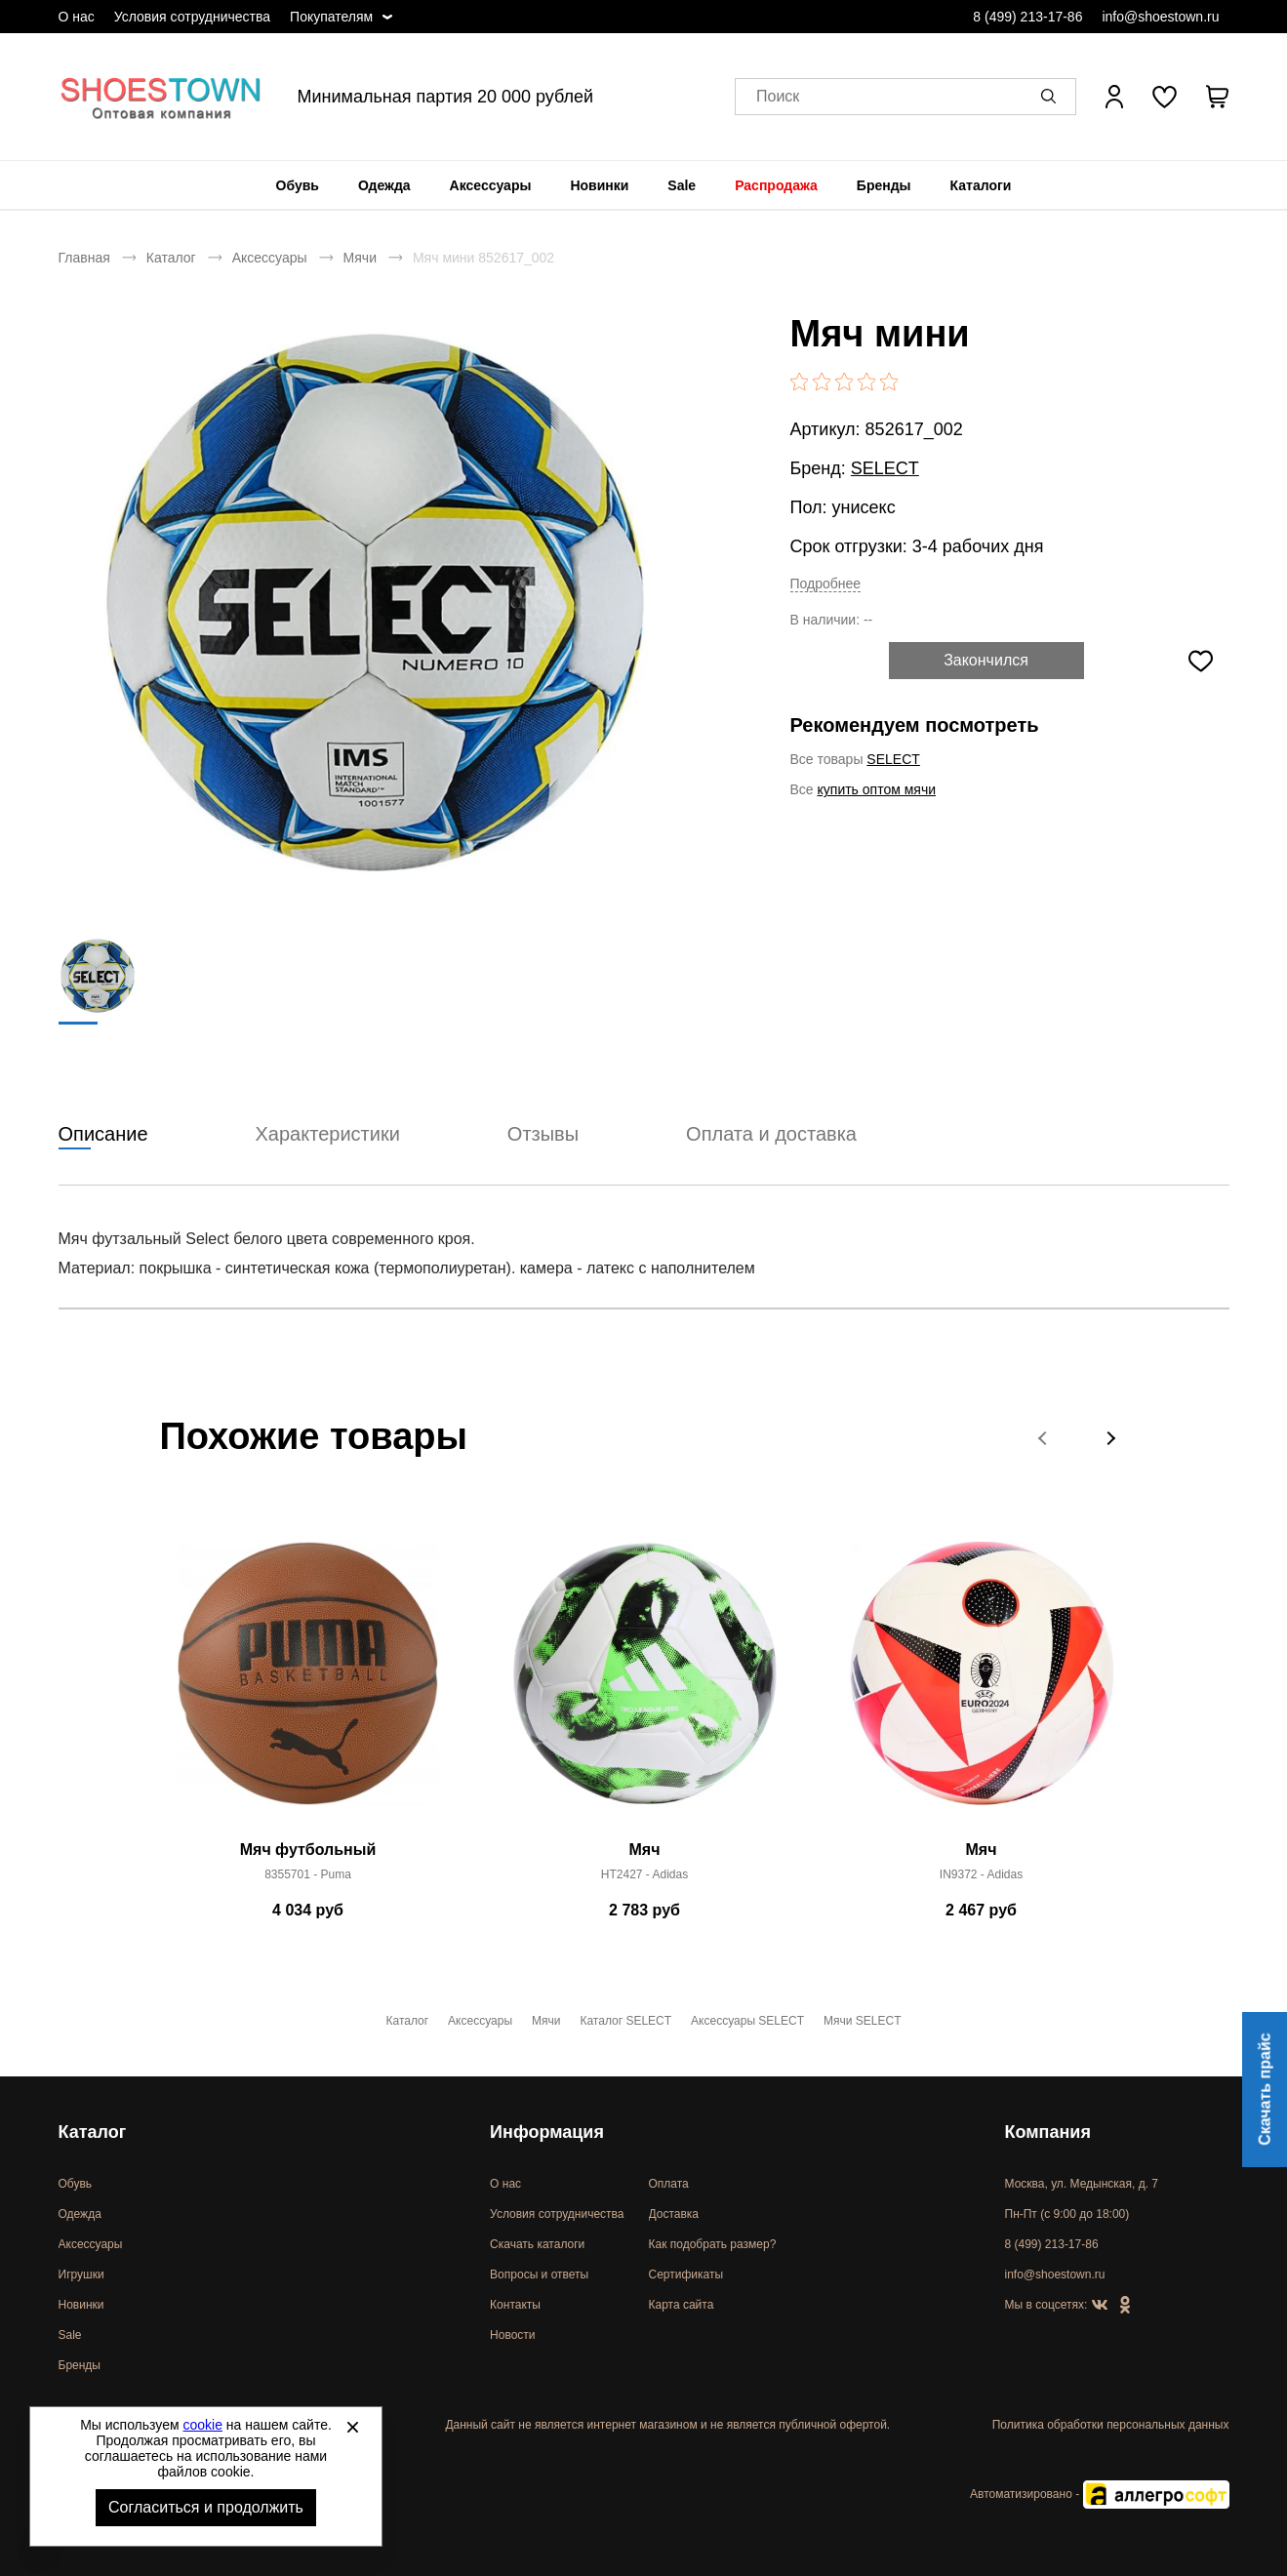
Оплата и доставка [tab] (771, 1135)
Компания (1048, 2132)
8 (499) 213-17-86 (1027, 16)
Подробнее (826, 583)
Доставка (674, 2214)
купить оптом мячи (877, 789)
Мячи (360, 257)
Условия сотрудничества (192, 16)
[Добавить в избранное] (1201, 660)
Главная (84, 257)
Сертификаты (686, 2274)
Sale (681, 185)
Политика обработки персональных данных (1110, 2425)
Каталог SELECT (625, 2021)
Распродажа (776, 185)
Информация (547, 2132)
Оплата (669, 2184)
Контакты (515, 2305)
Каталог (171, 257)
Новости (512, 2335)
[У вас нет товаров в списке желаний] (1164, 96)
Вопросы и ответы (539, 2274)
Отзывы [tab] (543, 1135)
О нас (77, 16)
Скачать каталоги (537, 2244)
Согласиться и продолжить (205, 2507)
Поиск (777, 97)
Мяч (645, 1850)
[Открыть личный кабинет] (1114, 96)
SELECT (885, 468)
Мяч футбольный (308, 1850)
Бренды (884, 185)
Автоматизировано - (1099, 2494)
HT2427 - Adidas (644, 1875)
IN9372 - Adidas (981, 1875)
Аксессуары (491, 185)
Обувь (297, 185)
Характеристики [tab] (328, 1135)
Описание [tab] (103, 1135)
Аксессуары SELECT (747, 2021)
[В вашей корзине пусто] (1217, 96)
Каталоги (981, 185)
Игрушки (81, 2274)
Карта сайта (681, 2305)
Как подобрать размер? (713, 2244)
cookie (202, 2425)
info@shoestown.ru (1160, 16)
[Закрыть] (352, 2426)
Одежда (384, 185)
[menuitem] (297, 185)
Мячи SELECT (862, 2021)
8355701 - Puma (307, 1875)
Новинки (599, 185)
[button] (1051, 96)
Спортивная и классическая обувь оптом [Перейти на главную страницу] (161, 96)
